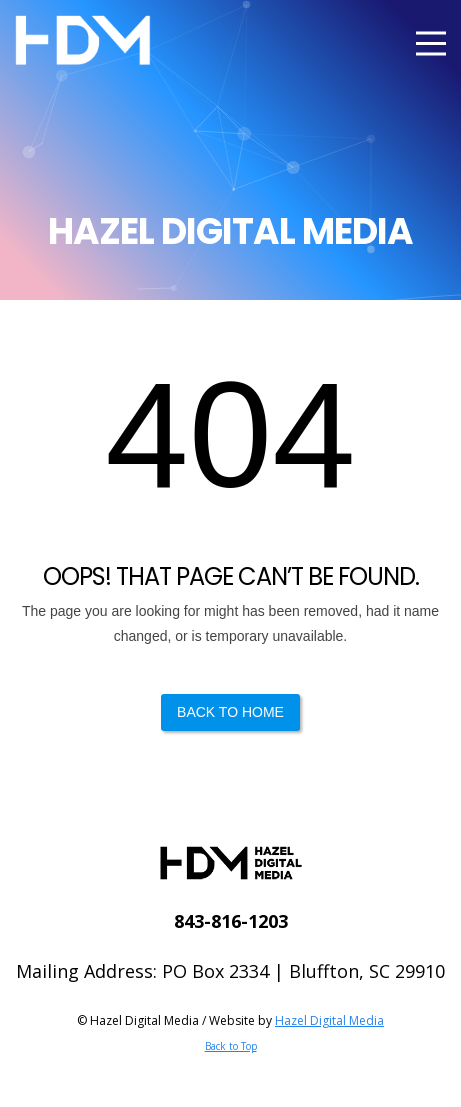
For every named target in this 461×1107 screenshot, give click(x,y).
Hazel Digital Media (329, 1020)
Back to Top (231, 1046)
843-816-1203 (231, 921)
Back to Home (230, 712)
